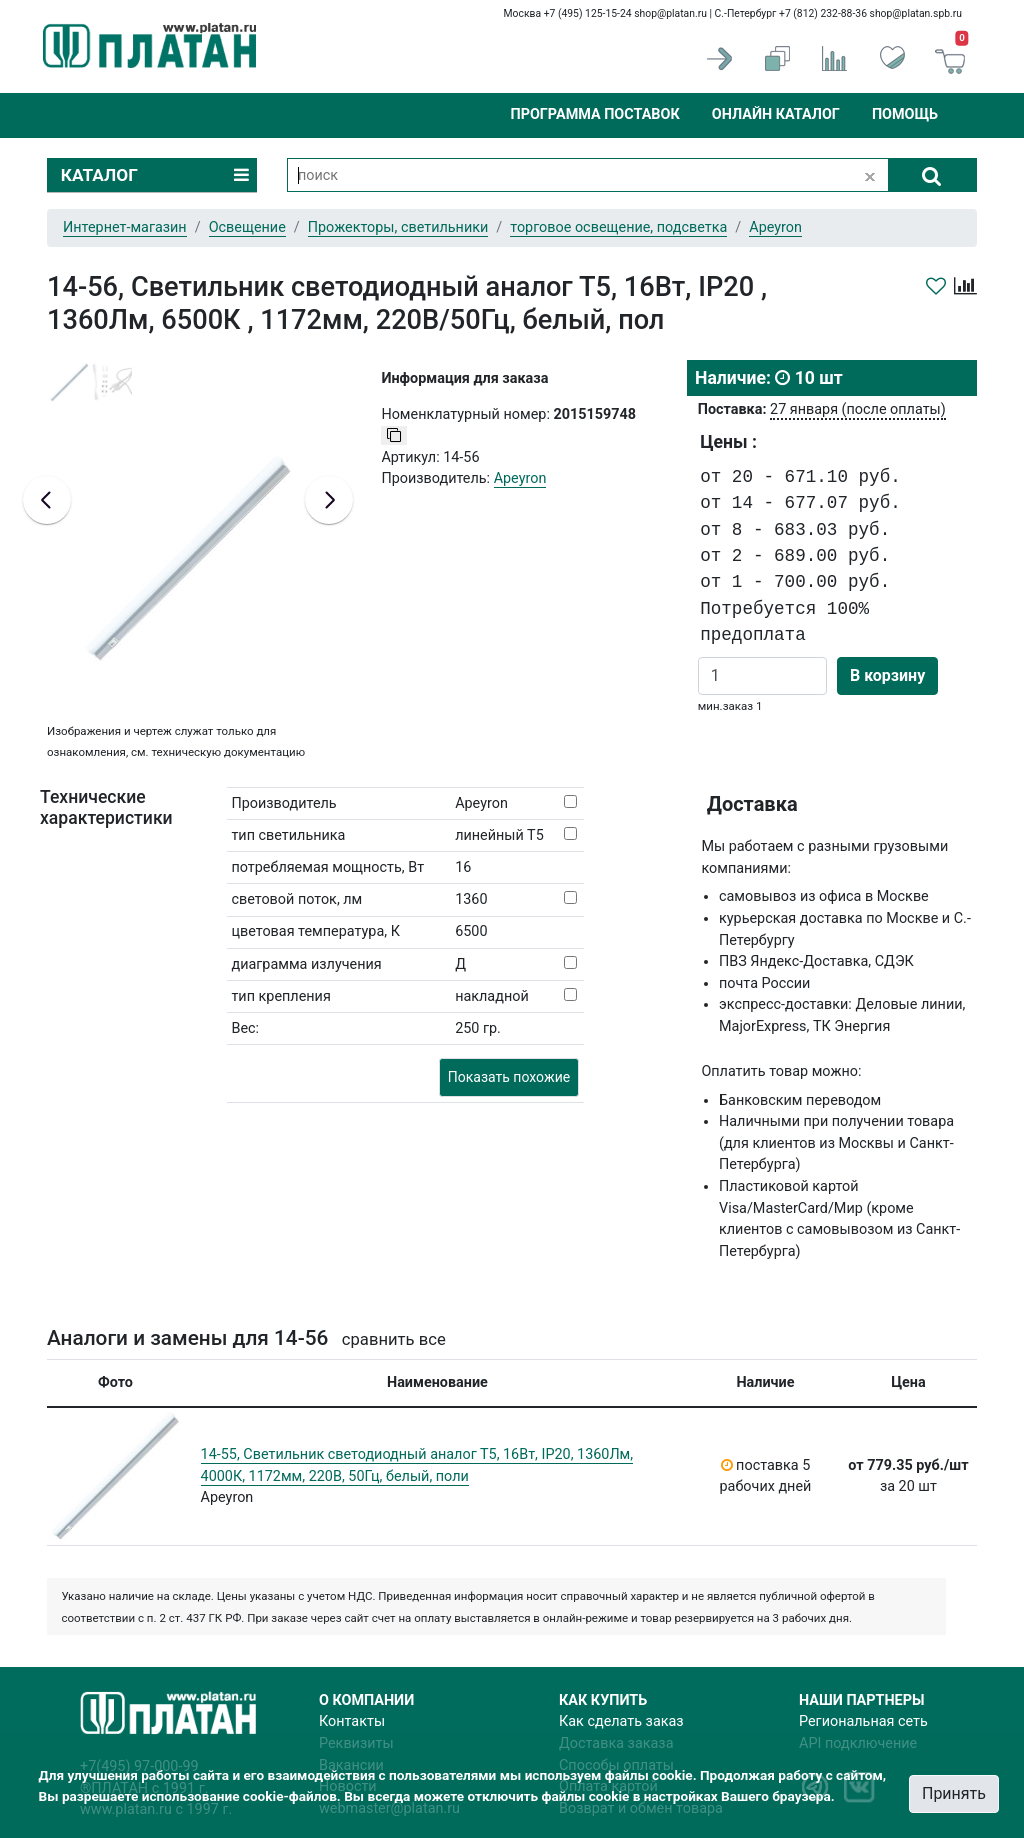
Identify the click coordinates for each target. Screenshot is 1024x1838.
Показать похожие (509, 1077)
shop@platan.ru (670, 13)
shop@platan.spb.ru (916, 13)
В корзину (887, 675)
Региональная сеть (863, 1721)
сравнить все (394, 1339)
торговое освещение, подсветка (618, 227)
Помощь (905, 114)
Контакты (352, 1721)
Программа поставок (594, 114)
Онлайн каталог (776, 114)
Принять (954, 1793)
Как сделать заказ (621, 1721)
